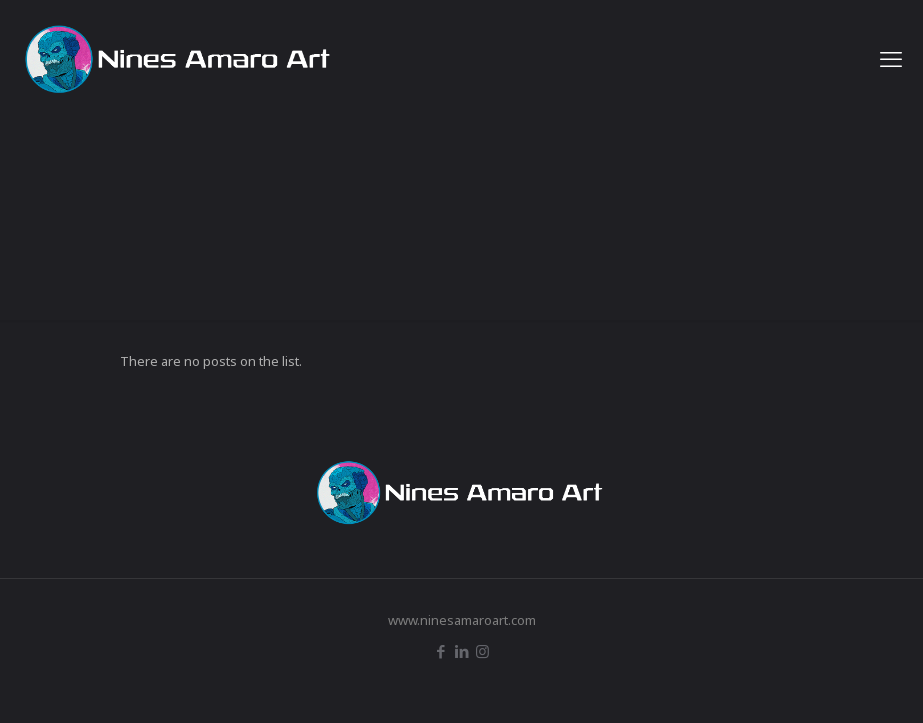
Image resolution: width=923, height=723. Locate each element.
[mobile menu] (891, 58)
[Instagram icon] (482, 651)
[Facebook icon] (440, 651)
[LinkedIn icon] (461, 651)
